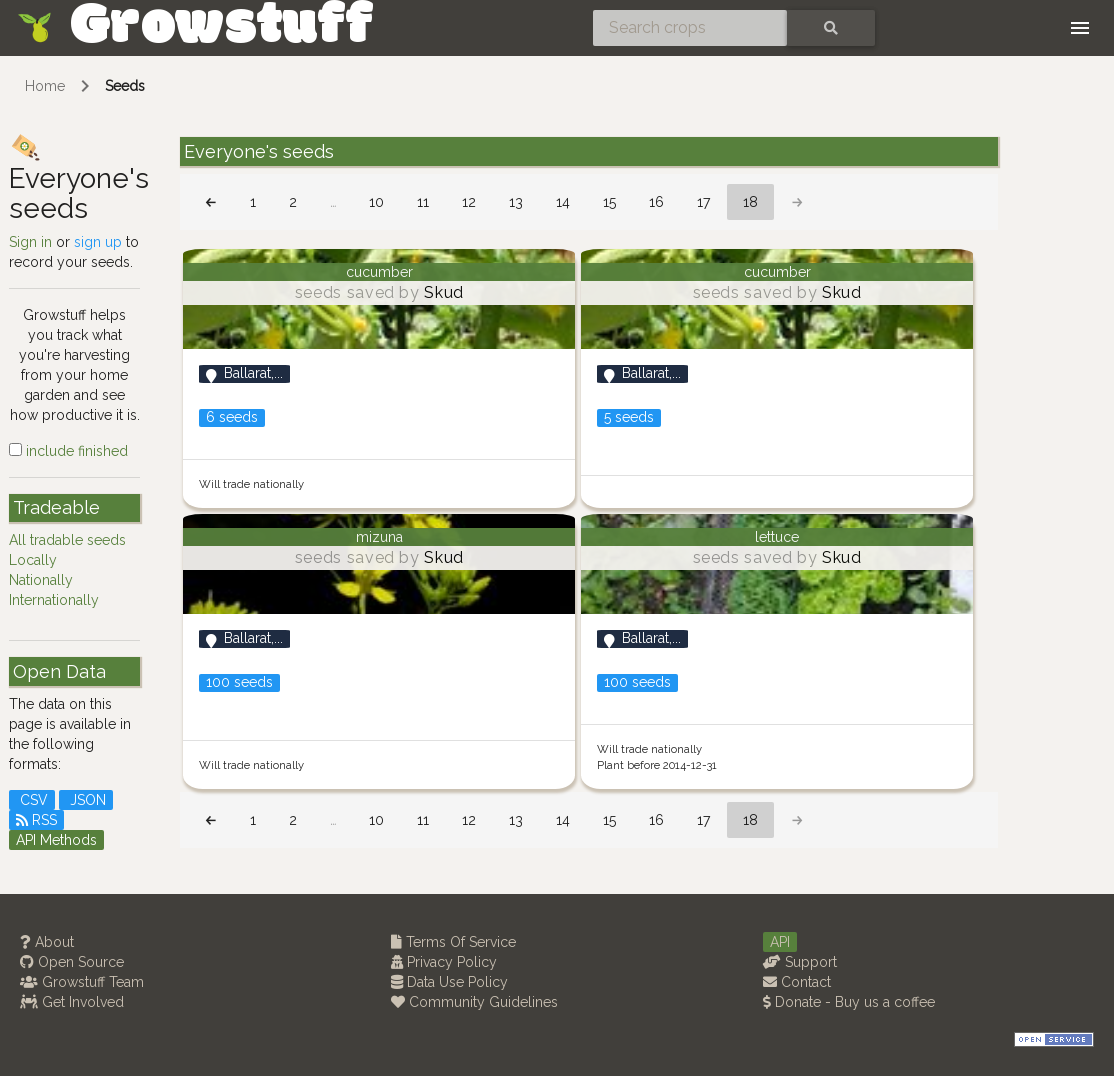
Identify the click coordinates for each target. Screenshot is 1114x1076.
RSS (36, 820)
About (47, 942)
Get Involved (72, 1002)
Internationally (54, 600)
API (780, 942)
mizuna (379, 537)
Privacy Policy (444, 962)
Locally (33, 560)
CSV (32, 800)
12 (469, 202)
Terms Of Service (453, 942)
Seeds (125, 86)
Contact (797, 982)
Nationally (41, 580)
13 (516, 202)
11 (423, 202)
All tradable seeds (67, 540)
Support (800, 962)
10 (376, 202)
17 (703, 202)
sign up (98, 242)
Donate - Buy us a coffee (849, 1002)
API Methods (56, 840)
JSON (86, 800)
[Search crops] (690, 28)
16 (656, 202)
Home (45, 86)
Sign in (30, 242)
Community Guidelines (474, 1002)
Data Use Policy (449, 982)
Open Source (72, 962)
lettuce (777, 537)
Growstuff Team (82, 982)
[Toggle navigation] (1080, 28)
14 (563, 202)
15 (609, 202)
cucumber (379, 272)
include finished (68, 451)
